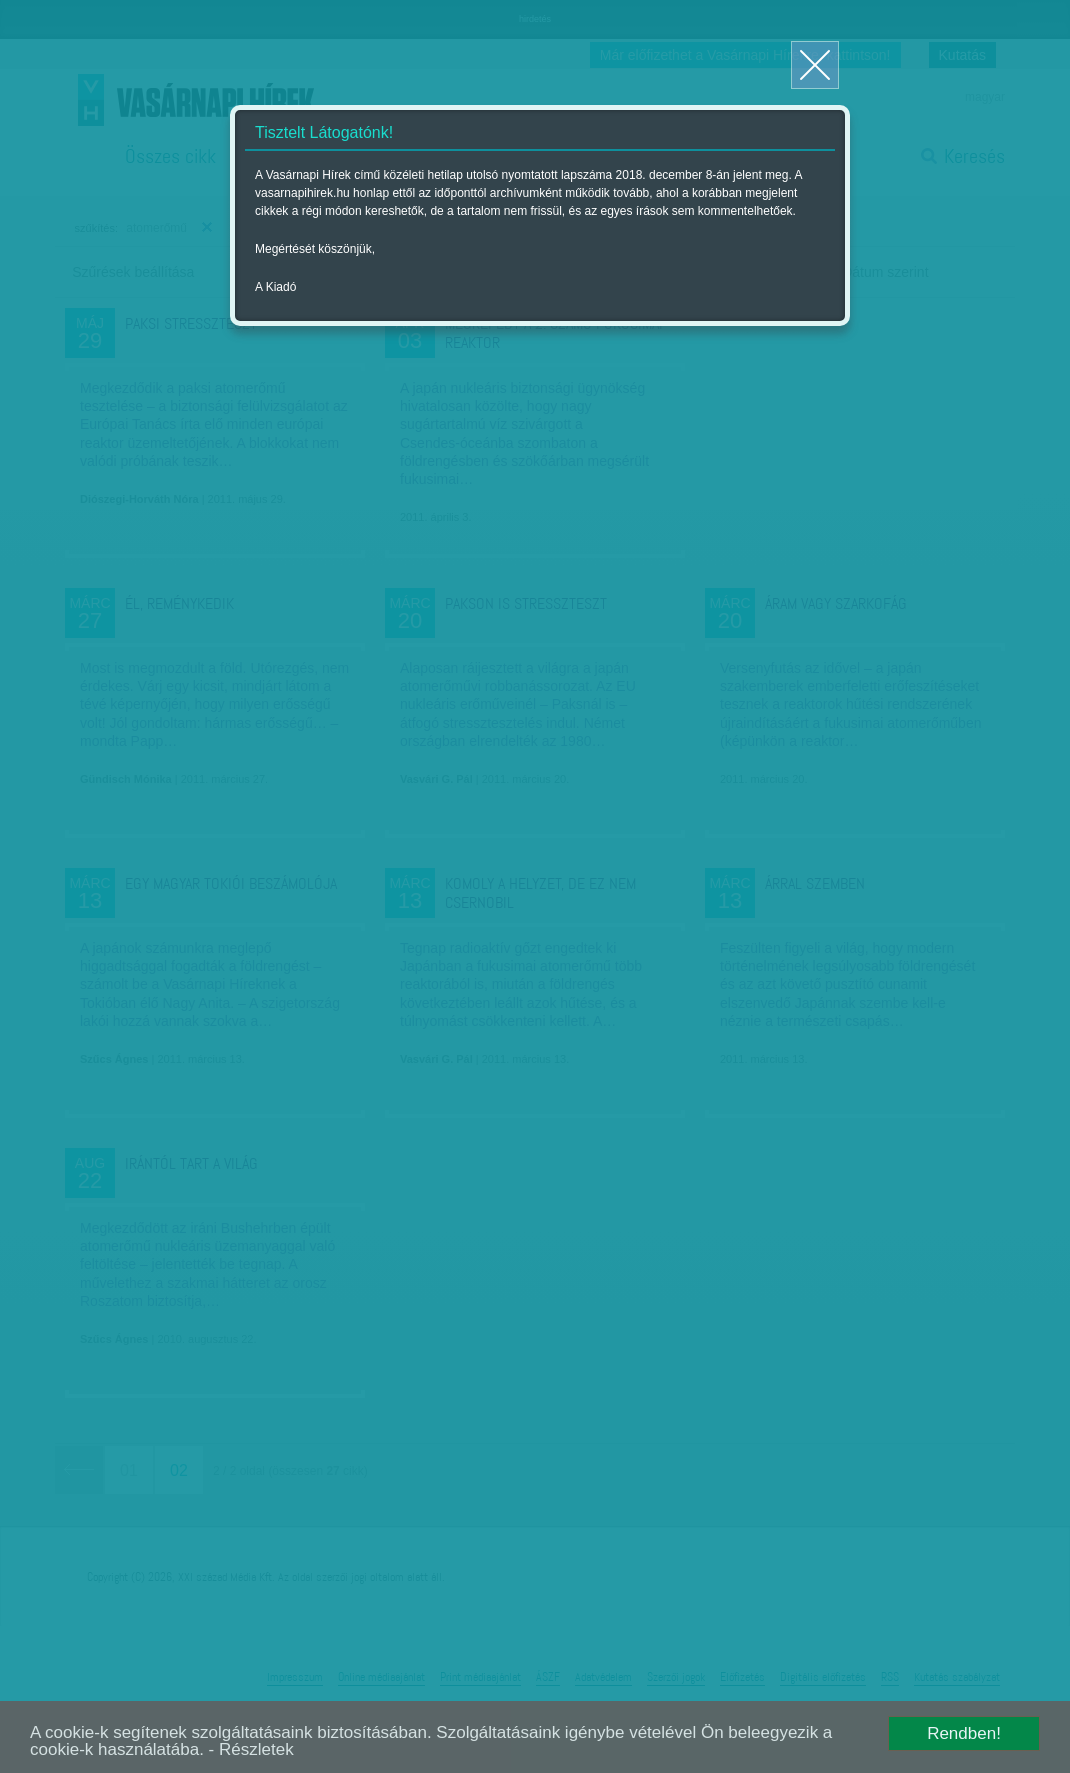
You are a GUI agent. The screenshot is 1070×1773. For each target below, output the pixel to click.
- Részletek (251, 1749)
